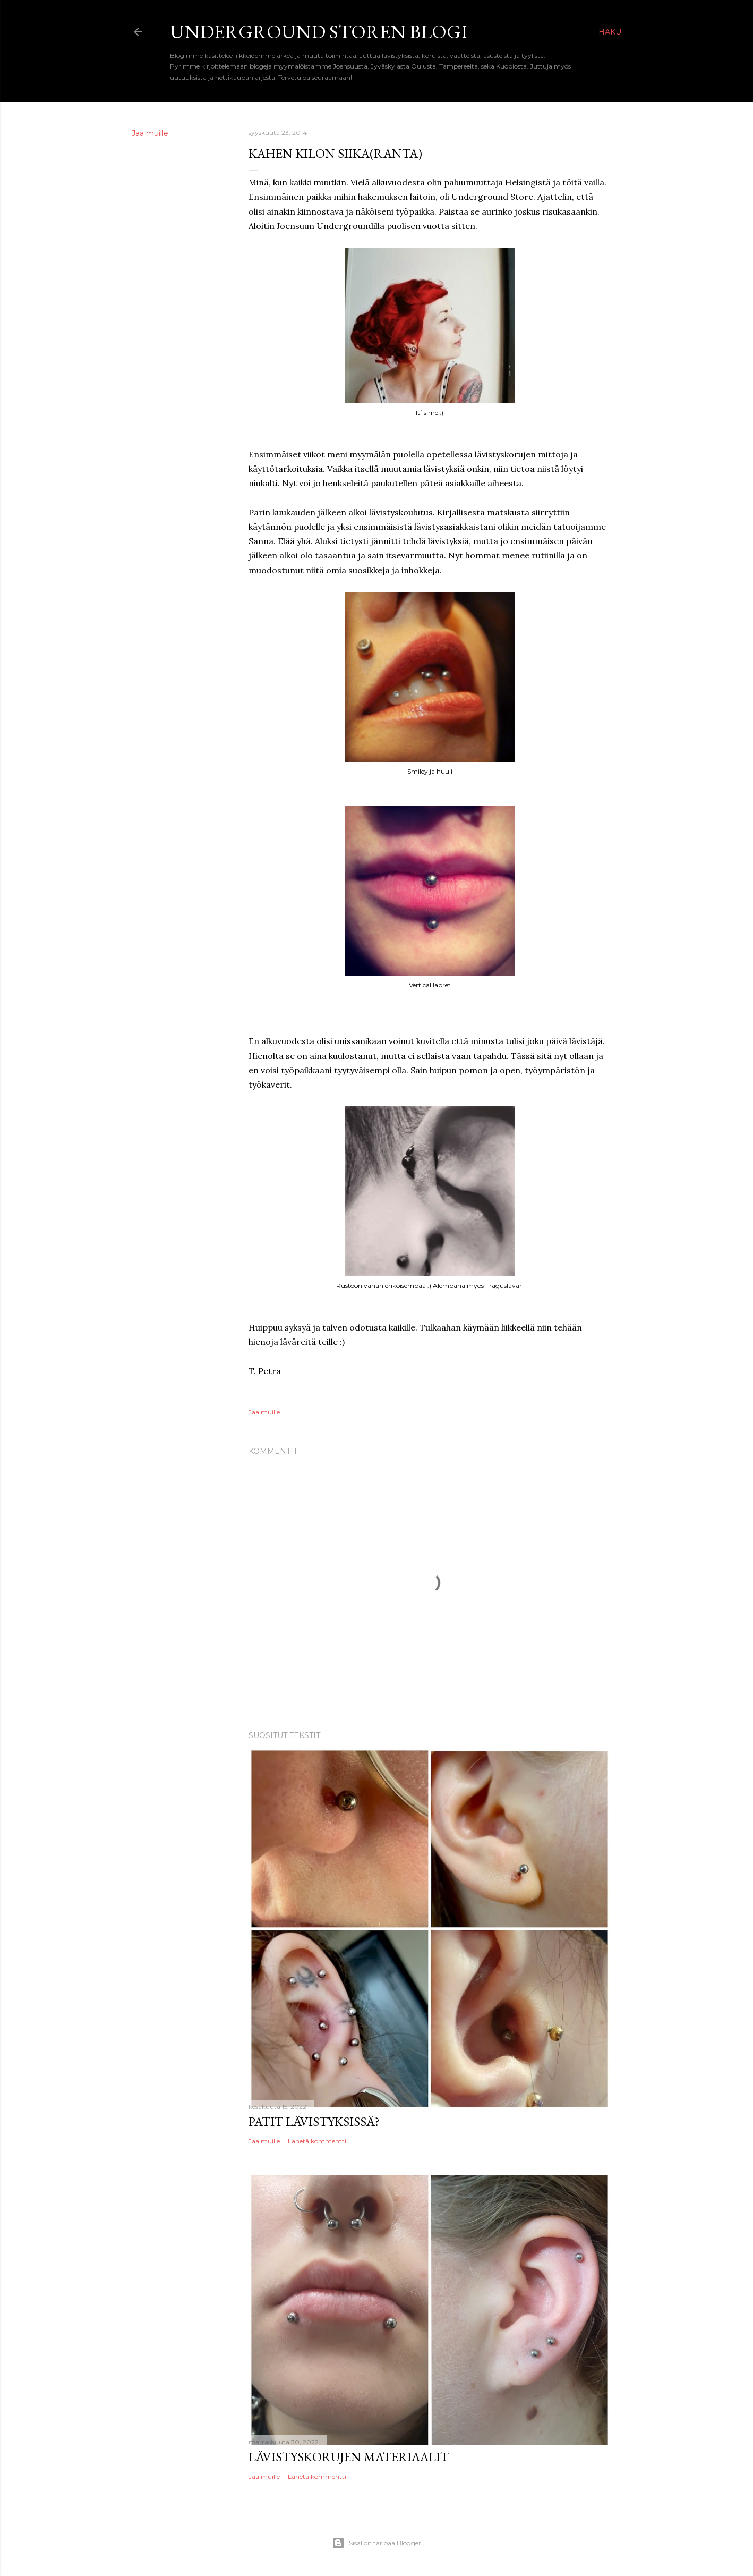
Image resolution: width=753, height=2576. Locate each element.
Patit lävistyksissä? (314, 2121)
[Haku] (609, 32)
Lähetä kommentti (317, 2141)
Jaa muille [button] (150, 133)
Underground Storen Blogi (319, 31)
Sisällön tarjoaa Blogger (376, 2543)
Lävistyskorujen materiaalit (349, 2456)
